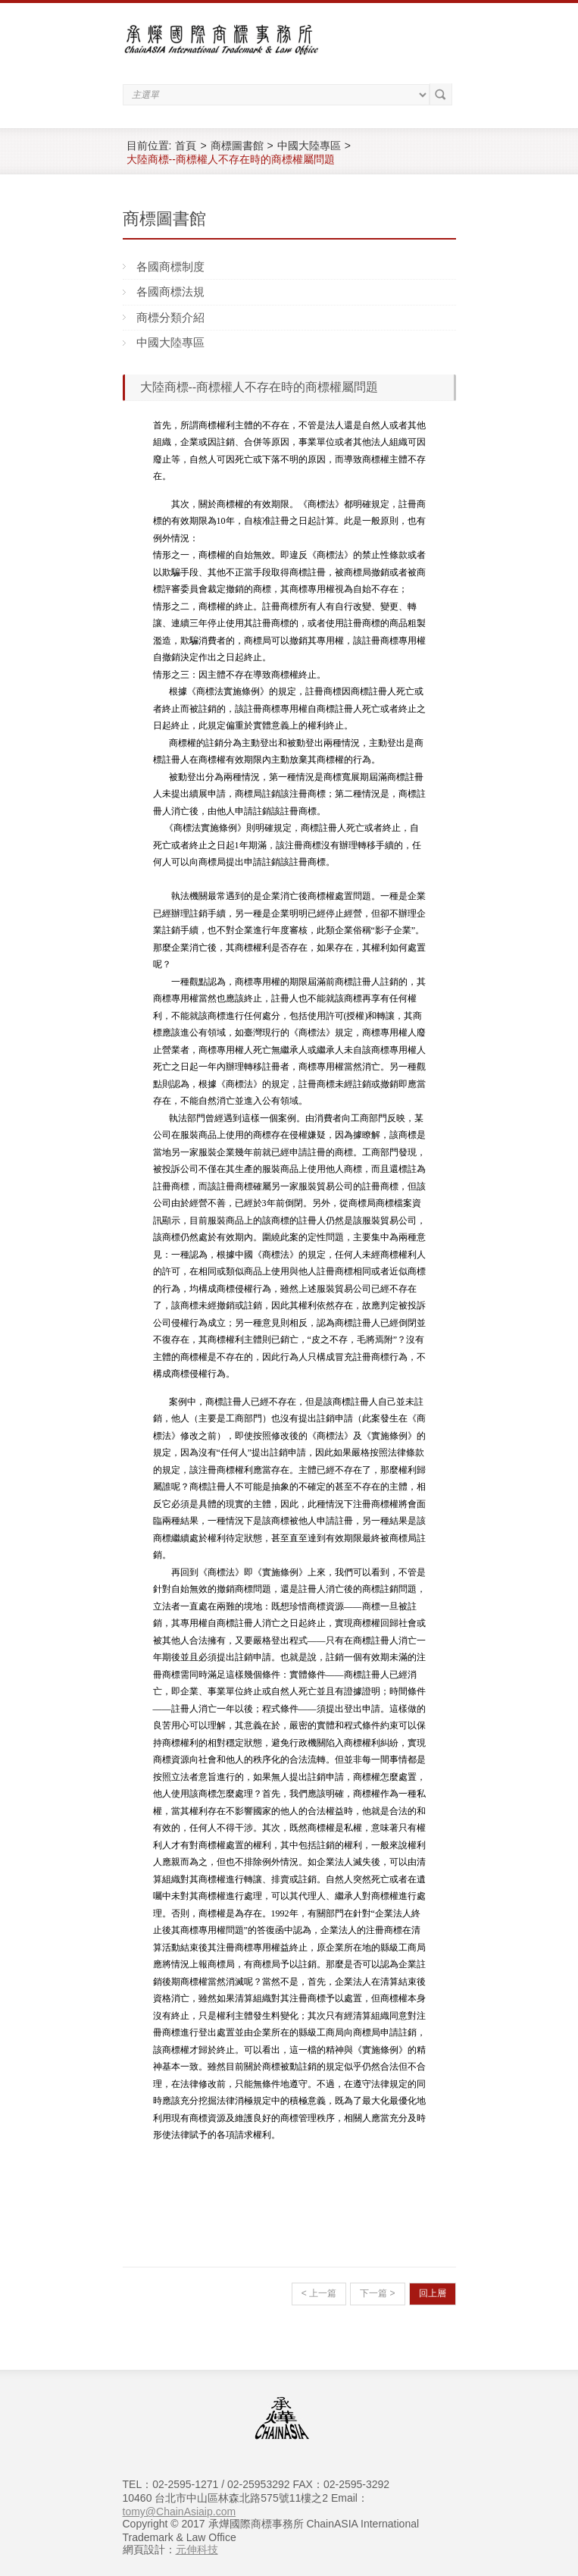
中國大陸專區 (309, 145)
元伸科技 (197, 2549)
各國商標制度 (170, 266)
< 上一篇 (318, 2293)
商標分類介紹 (170, 317)
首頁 (185, 145)
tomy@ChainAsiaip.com (179, 2511)
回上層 (432, 2293)
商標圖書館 (237, 145)
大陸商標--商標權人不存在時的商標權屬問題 (231, 159)
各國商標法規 (170, 291)
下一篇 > (377, 2293)
